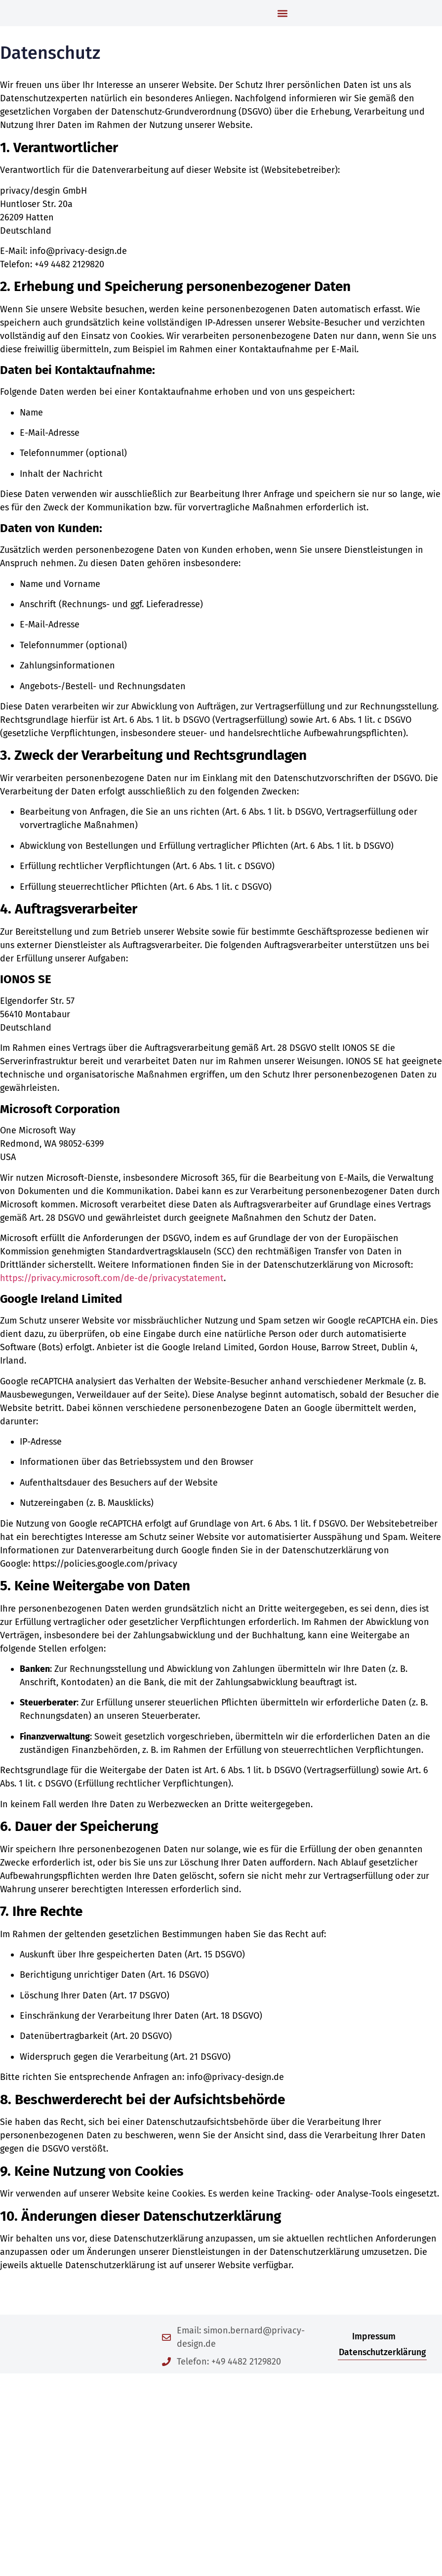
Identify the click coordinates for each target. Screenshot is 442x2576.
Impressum (374, 2367)
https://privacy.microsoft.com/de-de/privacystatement (112, 1309)
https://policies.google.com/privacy (105, 1594)
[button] (282, 28)
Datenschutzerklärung (382, 2383)
